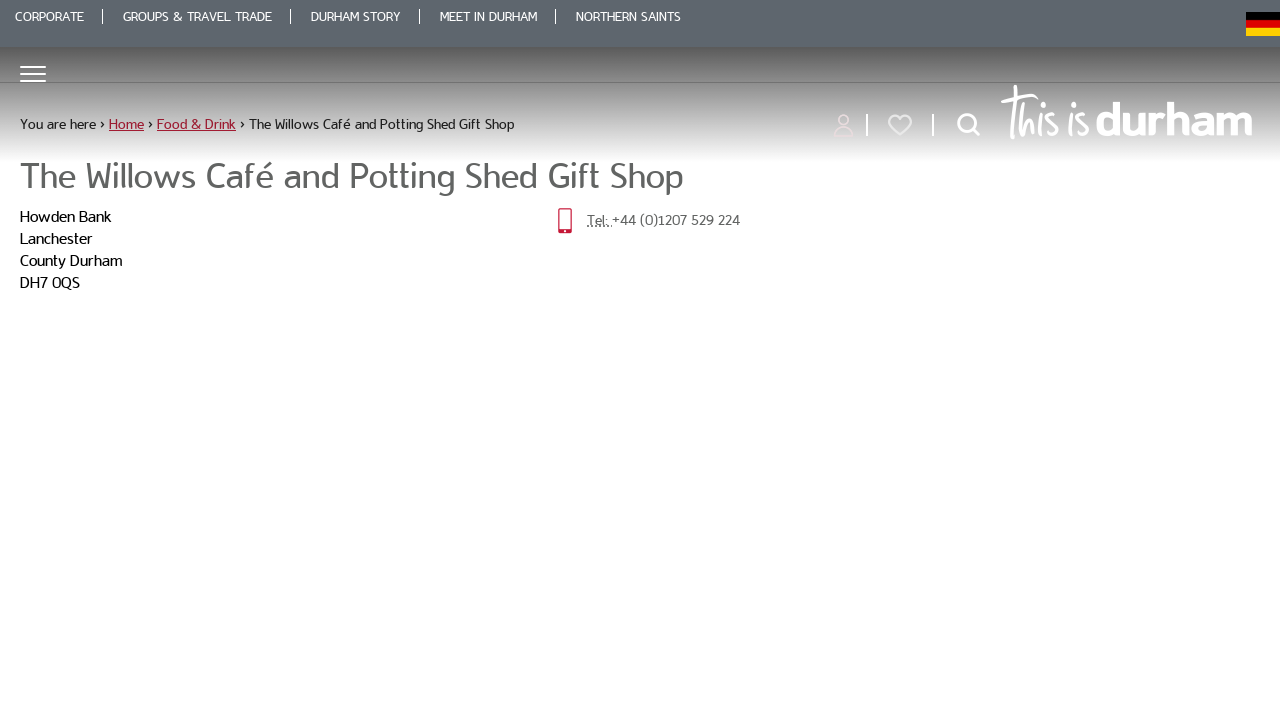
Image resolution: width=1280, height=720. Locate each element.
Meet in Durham (488, 16)
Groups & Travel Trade (197, 16)
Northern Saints (628, 16)
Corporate (49, 16)
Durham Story (356, 16)
